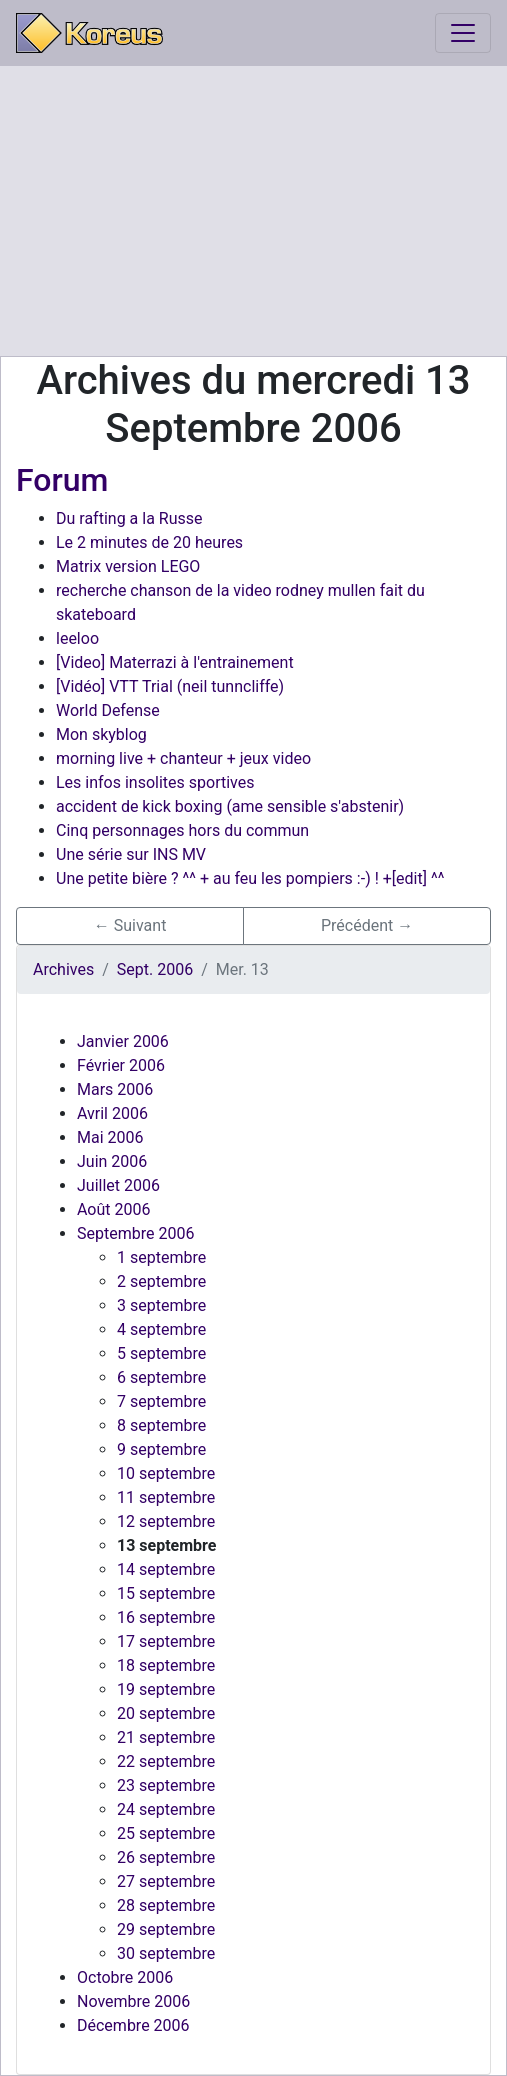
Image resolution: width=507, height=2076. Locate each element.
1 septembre (161, 1257)
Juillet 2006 (118, 1185)
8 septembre (161, 1425)
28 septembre (166, 1905)
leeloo (77, 638)
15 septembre (166, 1593)
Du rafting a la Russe (129, 518)
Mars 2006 (115, 1089)
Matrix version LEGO (128, 566)
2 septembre (161, 1281)
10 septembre (166, 1473)
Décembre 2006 (133, 2025)
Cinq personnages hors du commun (182, 830)
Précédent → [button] (367, 925)
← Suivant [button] (130, 925)
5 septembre (161, 1353)
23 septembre (166, 1785)
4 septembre (161, 1329)
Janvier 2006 (123, 1041)
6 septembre (161, 1377)
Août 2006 (113, 1209)
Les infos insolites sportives (155, 782)
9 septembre (161, 1449)
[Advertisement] (253, 211)
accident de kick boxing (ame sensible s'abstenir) (230, 806)
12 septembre (166, 1521)
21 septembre (166, 1737)
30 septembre (166, 1953)
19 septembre (166, 1689)
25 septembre (166, 1833)
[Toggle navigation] (463, 33)
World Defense (108, 710)
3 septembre (161, 1305)
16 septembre (166, 1617)
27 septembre (166, 1881)
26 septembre (166, 1857)
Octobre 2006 (125, 1977)
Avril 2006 (112, 1113)
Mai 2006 (110, 1137)
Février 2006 (121, 1065)
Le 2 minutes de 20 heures (149, 542)
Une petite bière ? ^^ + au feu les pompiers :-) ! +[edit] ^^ (250, 878)
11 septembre (166, 1497)
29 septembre (166, 1929)
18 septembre (166, 1665)
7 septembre (161, 1401)
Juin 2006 (112, 1161)
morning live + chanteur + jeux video (183, 758)
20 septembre (166, 1713)
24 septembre (166, 1809)
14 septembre (166, 1569)
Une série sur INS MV (131, 854)
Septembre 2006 (135, 1233)
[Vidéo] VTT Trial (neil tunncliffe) (170, 686)
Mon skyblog (101, 734)
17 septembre (166, 1641)
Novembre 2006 (133, 2001)
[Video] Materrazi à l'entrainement (175, 662)
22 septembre (166, 1761)
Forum (62, 480)
